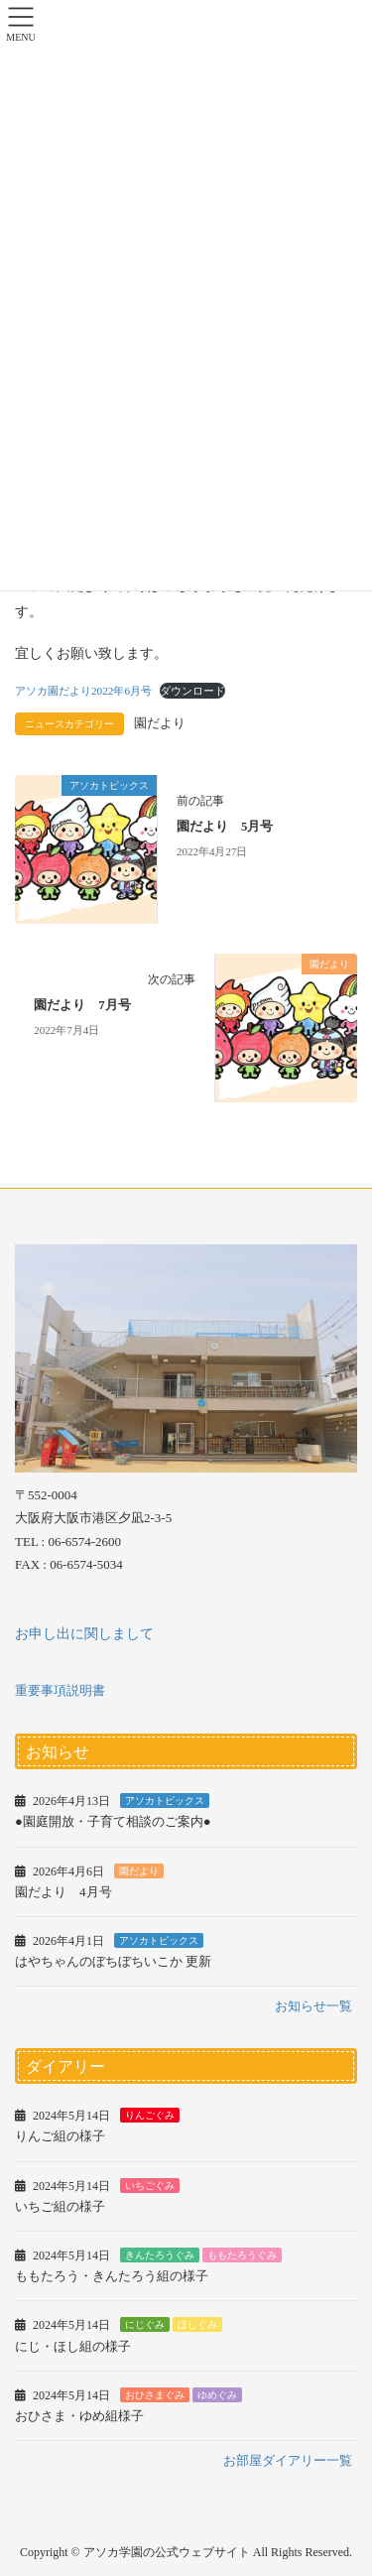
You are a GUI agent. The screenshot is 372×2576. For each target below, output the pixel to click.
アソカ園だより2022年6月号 (83, 691)
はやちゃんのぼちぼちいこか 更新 (113, 1961)
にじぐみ (145, 2324)
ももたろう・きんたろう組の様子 (111, 2275)
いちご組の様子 (60, 2206)
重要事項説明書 (60, 1690)
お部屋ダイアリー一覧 (287, 2460)
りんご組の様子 (60, 2135)
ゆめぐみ (217, 2394)
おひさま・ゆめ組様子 (79, 2415)
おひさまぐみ (155, 2394)
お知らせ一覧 (313, 2005)
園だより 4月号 (63, 1891)
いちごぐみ (150, 2185)
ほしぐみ (197, 2324)
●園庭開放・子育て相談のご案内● (113, 1821)
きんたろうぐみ (159, 2255)
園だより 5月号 (225, 827)
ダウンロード (192, 691)
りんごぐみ (150, 2115)
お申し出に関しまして (84, 1633)
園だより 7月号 (82, 1005)
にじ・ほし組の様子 (73, 2346)
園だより (160, 723)
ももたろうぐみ (242, 2255)
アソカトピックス (164, 1800)
